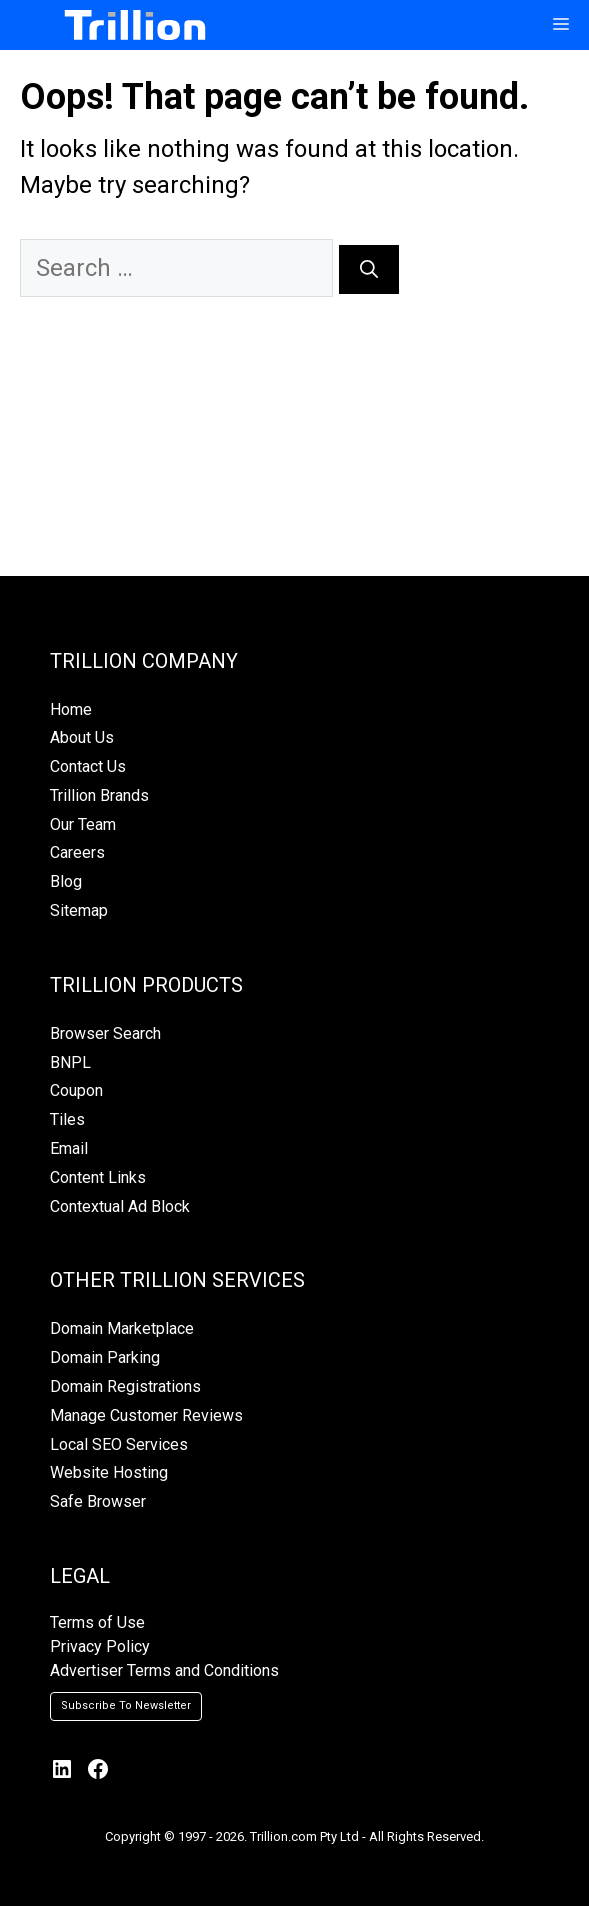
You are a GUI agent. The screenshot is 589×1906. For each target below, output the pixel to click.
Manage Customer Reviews (146, 1415)
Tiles (67, 1119)
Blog (66, 881)
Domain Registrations (125, 1386)
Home (71, 709)
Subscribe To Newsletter (126, 1705)
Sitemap (79, 910)
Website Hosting (109, 1472)
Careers (77, 852)
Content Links (98, 1177)
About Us (82, 737)
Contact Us (88, 766)
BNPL (70, 1062)
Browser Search (105, 1033)
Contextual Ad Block (120, 1206)
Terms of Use (97, 1622)
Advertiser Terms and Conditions (164, 1670)
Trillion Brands (99, 795)
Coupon (76, 1090)
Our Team (83, 824)
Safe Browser (98, 1501)
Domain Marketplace (122, 1328)
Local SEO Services (119, 1444)
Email (69, 1148)
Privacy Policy (100, 1646)
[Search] (369, 269)
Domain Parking (105, 1357)
